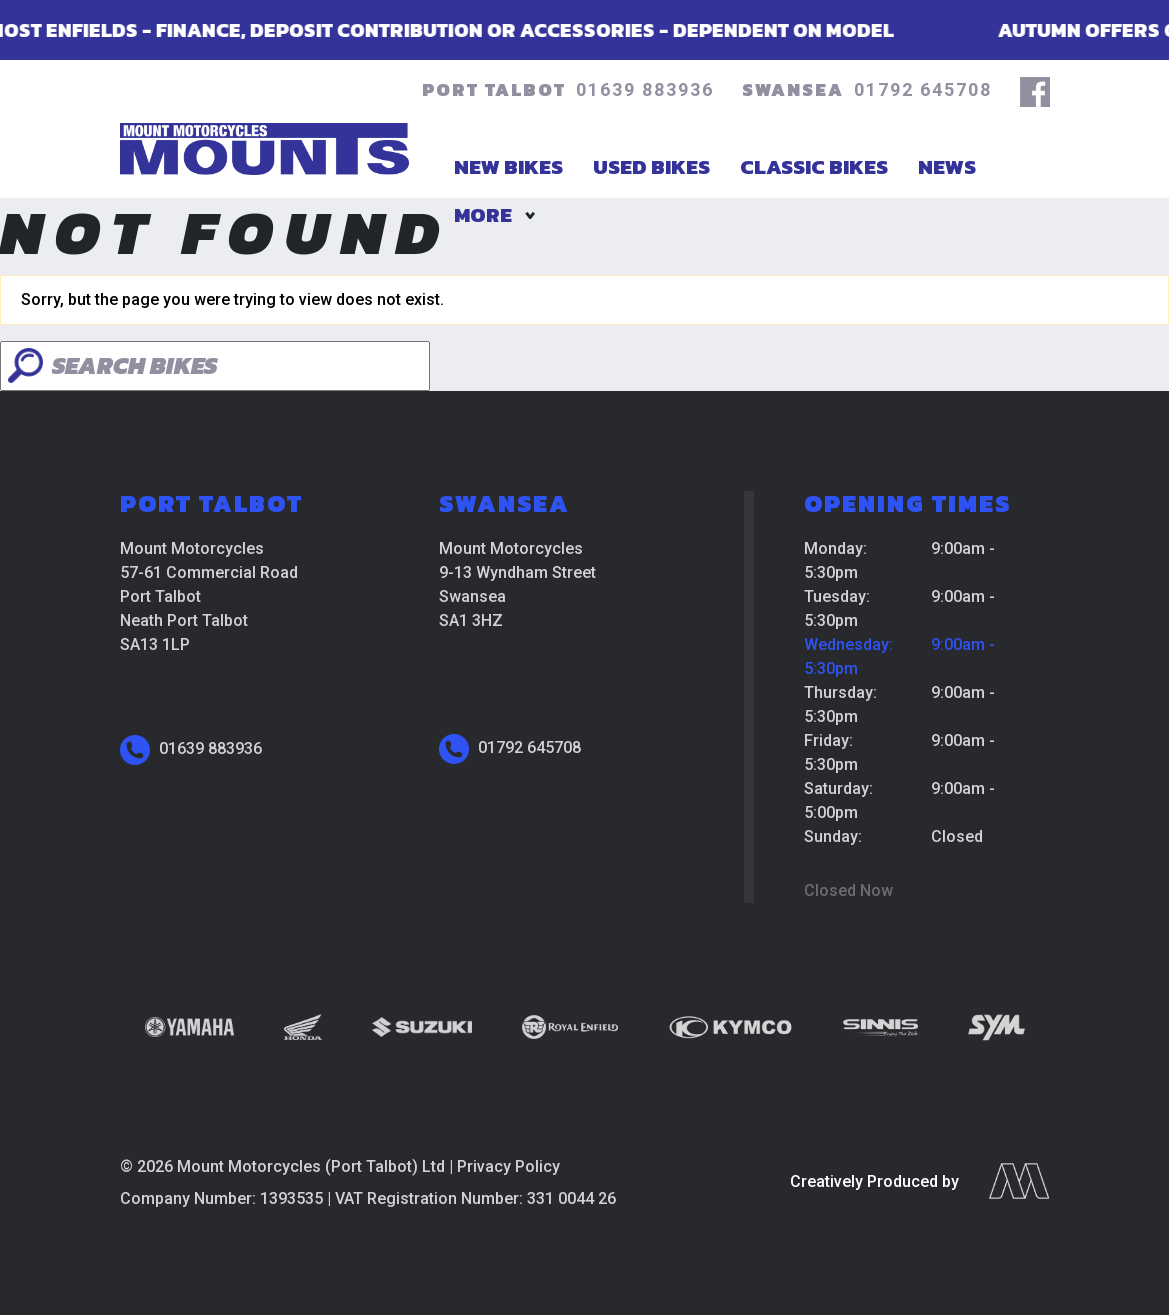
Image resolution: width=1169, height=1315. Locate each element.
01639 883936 (645, 89)
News (947, 166)
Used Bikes (651, 166)
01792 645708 (923, 89)
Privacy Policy (508, 1166)
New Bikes (508, 166)
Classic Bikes (814, 166)
